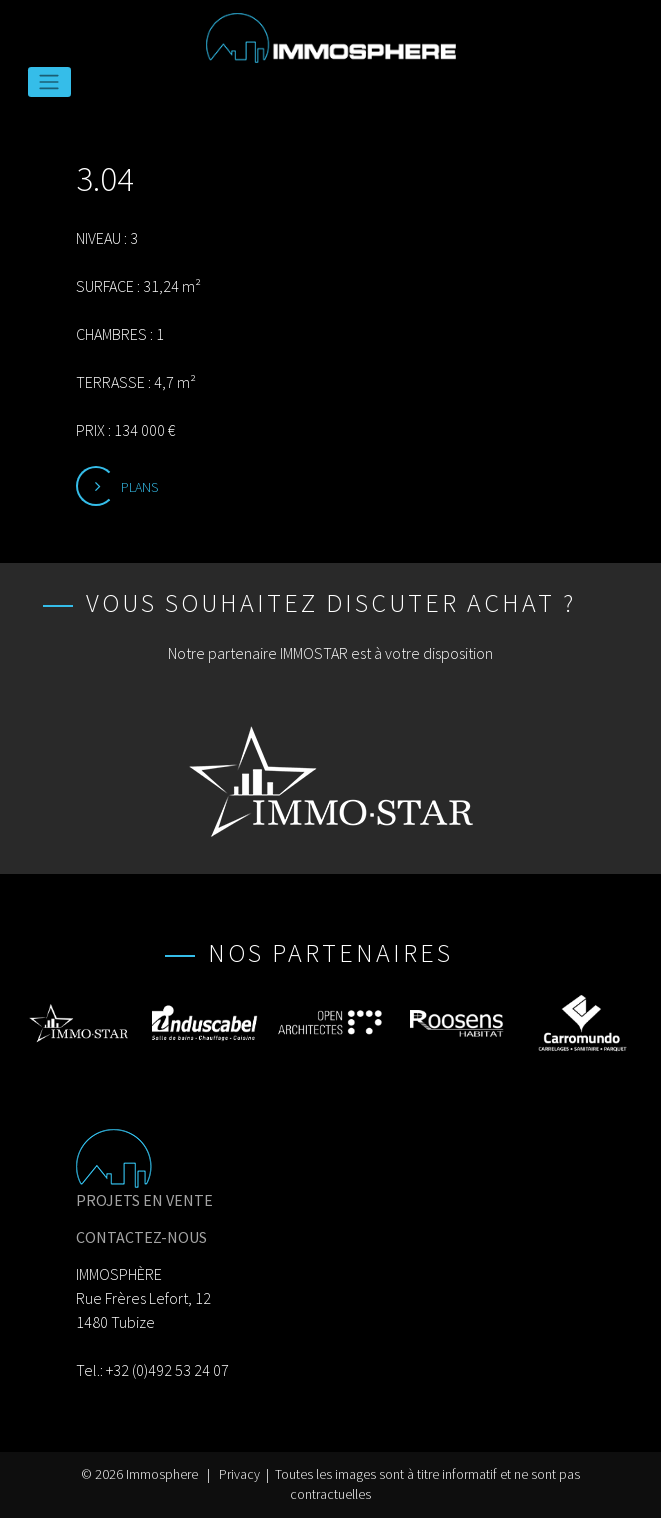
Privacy (239, 1474)
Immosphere (162, 1474)
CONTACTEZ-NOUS (141, 1237)
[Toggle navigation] (49, 82)
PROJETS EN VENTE (144, 1200)
